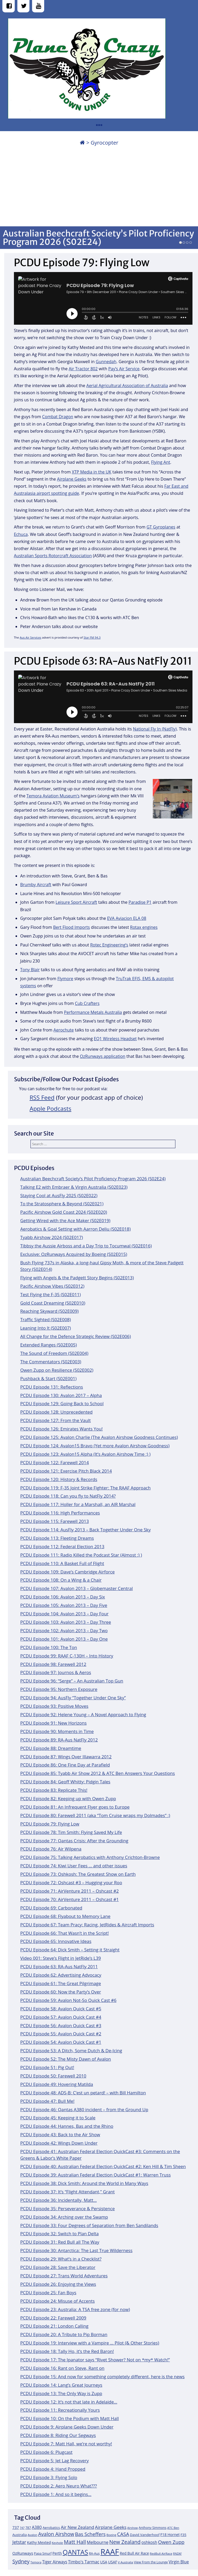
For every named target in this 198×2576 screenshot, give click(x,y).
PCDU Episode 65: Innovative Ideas (56, 1941)
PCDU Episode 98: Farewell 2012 (53, 1664)
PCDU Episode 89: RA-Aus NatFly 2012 (59, 1740)
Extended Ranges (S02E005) (48, 1345)
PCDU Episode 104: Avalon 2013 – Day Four (64, 1614)
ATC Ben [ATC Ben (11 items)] (173, 2528)
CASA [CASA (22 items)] (123, 2534)
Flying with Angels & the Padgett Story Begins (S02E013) (77, 1278)
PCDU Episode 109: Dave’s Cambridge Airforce (67, 1572)
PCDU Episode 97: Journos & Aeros (55, 1672)
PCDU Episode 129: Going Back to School (62, 1403)
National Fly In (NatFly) (155, 729)
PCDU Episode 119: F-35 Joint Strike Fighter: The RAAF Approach (85, 1488)
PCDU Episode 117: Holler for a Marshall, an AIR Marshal (77, 1504)
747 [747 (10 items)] (22, 2528)
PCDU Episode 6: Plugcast (46, 2452)
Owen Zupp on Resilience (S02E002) (56, 1370)
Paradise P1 (140, 902)
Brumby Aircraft (35, 884)
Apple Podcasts (51, 1108)
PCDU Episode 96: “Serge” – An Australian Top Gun (71, 1681)
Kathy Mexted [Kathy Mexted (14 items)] (39, 2542)
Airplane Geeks (72, 479)
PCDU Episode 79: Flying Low (49, 1824)
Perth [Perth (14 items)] (57, 2553)
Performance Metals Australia (93, 1012)
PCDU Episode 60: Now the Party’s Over (60, 1992)
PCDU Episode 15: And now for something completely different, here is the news (102, 2376)
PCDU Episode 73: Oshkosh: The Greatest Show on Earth (78, 1874)
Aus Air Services (30, 637)
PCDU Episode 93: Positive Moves (54, 1706)
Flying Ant (160, 462)
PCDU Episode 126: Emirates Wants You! (61, 1429)
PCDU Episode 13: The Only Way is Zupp (61, 2393)
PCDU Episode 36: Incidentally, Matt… (58, 2200)
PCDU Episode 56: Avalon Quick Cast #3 (60, 2025)
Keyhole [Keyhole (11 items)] (57, 2543)
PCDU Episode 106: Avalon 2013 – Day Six (62, 1597)
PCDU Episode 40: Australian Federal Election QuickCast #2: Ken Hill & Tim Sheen (103, 2166)
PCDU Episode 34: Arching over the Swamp (64, 2217)
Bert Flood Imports (71, 927)
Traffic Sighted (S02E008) (45, 1319)
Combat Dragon (57, 417)
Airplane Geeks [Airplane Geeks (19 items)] (110, 2527)
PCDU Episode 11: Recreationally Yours (60, 2410)
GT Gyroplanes (160, 527)
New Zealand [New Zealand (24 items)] (125, 2541)
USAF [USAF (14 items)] (112, 2561)
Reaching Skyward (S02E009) (49, 1311)
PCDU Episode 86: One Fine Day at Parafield (65, 1765)
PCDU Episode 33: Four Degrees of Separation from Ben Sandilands (89, 2225)
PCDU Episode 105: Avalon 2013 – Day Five (63, 1605)
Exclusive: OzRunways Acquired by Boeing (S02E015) (73, 1254)
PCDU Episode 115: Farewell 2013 (54, 1521)
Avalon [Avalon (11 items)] (32, 2535)
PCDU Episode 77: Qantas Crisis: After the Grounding (74, 1841)
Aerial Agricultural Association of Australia (127, 385)
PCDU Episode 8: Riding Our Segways (58, 2435)
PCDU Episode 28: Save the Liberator (57, 2267)
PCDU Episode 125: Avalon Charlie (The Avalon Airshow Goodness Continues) (99, 1437)
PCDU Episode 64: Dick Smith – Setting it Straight (70, 1950)
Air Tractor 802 (83, 369)
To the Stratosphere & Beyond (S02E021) (61, 1204)
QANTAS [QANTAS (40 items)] (75, 2552)
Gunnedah (106, 361)
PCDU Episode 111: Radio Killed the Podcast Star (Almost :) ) (81, 1555)
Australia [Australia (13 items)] (19, 2534)
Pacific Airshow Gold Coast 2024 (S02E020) (63, 1212)
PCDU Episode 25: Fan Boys (48, 2292)
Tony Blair (30, 970)
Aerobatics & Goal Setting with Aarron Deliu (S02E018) (75, 1229)
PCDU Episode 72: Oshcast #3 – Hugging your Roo (71, 1882)
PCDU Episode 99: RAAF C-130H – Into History (66, 1656)
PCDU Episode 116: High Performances (60, 1513)
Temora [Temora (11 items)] (35, 2562)
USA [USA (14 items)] (103, 2561)
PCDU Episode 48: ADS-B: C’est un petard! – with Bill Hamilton (83, 2093)
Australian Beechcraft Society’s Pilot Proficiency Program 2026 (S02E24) (98, 237)
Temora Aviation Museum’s (53, 796)
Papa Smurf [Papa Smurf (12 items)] (43, 2553)
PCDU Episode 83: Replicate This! (53, 1790)
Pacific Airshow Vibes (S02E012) (52, 1286)
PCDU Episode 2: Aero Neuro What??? (58, 2486)
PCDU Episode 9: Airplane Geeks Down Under (67, 2427)
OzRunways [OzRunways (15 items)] (22, 2553)
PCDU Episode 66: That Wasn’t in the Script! (64, 1933)
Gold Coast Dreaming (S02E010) (52, 1303)
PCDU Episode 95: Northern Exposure (58, 1689)
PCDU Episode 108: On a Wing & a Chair (60, 1580)
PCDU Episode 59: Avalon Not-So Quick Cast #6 (68, 2000)
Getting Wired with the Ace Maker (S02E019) (65, 1220)
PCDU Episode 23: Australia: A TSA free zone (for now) (75, 2309)
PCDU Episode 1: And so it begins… (56, 2494)
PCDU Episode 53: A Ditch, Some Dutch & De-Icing (71, 2050)
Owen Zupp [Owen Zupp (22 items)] (171, 2542)
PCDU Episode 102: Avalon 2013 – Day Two (64, 1630)
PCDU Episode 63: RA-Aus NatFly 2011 (59, 1966)
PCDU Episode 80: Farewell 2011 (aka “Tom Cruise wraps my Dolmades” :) (95, 1815)
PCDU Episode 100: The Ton (48, 1647)
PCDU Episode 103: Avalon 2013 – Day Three (65, 1622)
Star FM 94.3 (92, 637)
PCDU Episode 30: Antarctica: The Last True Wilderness (76, 2250)
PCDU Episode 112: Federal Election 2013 (62, 1546)
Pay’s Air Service (124, 369)
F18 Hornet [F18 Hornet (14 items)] (170, 2534)
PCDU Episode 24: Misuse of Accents (57, 2301)
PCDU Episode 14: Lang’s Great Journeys (61, 2385)
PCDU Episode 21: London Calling (54, 2326)
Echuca (21, 534)
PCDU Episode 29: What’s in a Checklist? (60, 2259)
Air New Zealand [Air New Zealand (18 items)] (77, 2527)
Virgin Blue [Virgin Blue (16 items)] (179, 2562)
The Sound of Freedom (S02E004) (54, 1353)
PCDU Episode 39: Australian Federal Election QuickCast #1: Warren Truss (95, 2175)
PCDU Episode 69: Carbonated (51, 1908)
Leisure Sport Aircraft (76, 902)
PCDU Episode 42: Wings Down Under (59, 2143)
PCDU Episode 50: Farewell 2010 (53, 2076)
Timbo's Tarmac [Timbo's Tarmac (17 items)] (83, 2562)
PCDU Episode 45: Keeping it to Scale (57, 2118)
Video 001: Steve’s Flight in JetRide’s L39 (60, 1958)
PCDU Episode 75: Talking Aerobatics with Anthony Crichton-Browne (90, 1857)
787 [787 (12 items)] (28, 2527)
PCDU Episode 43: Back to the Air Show (60, 2134)
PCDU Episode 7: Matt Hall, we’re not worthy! (66, 2444)
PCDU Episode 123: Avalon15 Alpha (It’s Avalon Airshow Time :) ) (85, 1454)
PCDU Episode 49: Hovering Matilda (56, 2084)
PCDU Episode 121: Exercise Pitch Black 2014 (66, 1471)
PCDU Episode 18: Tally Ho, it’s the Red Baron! (67, 2351)
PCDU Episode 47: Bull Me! (47, 2101)
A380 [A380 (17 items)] (37, 2527)
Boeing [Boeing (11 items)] (111, 2535)
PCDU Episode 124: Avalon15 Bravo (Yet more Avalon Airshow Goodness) (95, 1446)
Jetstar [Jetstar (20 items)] (19, 2542)
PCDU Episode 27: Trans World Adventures (64, 2276)
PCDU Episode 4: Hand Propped (52, 2469)
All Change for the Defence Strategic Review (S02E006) (75, 1336)
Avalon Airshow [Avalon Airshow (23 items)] (56, 2534)
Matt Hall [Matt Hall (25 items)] (75, 2541)
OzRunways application (102, 1056)
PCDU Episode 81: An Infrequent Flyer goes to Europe (75, 1807)
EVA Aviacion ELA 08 (126, 918)
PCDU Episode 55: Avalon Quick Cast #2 (60, 2034)
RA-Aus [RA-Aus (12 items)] (94, 2553)
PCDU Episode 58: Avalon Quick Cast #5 (60, 2009)
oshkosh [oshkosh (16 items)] (149, 2542)
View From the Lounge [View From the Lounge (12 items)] (151, 2562)
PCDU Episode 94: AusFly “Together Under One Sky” (73, 1698)
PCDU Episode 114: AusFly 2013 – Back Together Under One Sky (85, 1530)
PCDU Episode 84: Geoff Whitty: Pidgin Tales (65, 1782)
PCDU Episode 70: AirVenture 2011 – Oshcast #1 (69, 1899)
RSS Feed (42, 1097)
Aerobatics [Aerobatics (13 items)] (51, 2527)
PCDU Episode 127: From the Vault (55, 1420)
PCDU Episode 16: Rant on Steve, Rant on (62, 2368)
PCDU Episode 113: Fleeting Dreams (57, 1538)
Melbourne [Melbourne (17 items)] (98, 2542)
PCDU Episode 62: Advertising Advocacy (60, 1975)
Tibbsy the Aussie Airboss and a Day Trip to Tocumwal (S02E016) (86, 1246)
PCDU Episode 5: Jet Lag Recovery (54, 2460)
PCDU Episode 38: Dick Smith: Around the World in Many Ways (84, 2183)
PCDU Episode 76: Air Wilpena (51, 1849)
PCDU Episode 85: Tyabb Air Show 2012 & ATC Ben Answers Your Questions (97, 1773)
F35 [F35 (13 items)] (183, 2534)
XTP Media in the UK (91, 472)
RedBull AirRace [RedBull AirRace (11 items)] (161, 2553)
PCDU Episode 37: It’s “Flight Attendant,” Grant (67, 2192)
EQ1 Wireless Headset (115, 1039)
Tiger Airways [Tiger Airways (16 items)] (54, 2562)
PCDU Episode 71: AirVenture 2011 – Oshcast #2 (69, 1891)
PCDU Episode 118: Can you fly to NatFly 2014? (68, 1496)
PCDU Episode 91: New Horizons (53, 1723)
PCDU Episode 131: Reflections (51, 1387)
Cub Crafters (87, 1003)
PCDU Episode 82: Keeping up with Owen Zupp (68, 1798)
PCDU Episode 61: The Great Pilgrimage (60, 1983)
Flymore (65, 978)
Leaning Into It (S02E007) (45, 1328)
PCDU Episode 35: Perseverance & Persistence (67, 2208)
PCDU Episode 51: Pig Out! (47, 2067)
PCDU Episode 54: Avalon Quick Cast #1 (60, 2042)
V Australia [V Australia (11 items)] (125, 2562)
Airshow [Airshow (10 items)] (132, 2528)
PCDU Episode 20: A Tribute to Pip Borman (63, 2334)
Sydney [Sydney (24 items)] (20, 2561)
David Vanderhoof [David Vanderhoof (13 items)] (145, 2534)
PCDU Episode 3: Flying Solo (48, 2477)
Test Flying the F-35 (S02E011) (50, 1294)
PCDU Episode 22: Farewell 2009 (53, 2318)
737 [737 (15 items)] (15, 2527)
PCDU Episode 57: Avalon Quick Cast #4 (60, 2017)
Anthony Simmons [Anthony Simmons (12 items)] (152, 2527)
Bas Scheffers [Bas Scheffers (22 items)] (90, 2534)
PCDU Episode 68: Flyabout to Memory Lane (65, 1916)
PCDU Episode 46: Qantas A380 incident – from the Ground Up (84, 2109)
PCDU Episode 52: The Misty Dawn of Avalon (65, 2059)
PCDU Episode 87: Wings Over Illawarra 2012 (66, 1757)
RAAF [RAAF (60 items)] (109, 2552)
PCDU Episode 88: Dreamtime (50, 1748)
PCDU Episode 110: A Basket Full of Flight (62, 1563)
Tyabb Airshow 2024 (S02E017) (51, 1237)
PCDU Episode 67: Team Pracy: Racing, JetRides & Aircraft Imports (87, 1925)
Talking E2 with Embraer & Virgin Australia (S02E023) (74, 1187)
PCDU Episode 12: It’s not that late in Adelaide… (68, 2402)
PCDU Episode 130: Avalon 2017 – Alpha (61, 1395)
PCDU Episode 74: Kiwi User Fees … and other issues (73, 1866)
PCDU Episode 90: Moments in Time (57, 1731)
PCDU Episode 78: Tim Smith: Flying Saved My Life (71, 1832)
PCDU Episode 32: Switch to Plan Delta (59, 2233)
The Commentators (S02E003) (50, 1362)
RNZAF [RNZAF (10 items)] (177, 2553)
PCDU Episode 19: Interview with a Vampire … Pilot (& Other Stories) (89, 2343)
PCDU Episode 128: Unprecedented (56, 1412)
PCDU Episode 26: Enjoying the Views (58, 2284)
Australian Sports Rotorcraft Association (53, 556)
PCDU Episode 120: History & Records (58, 1479)
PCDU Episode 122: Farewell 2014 (54, 1462)
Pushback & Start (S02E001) (48, 1378)
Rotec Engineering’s (109, 945)
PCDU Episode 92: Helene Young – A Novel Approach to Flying (83, 1714)
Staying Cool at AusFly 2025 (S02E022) (59, 1195)
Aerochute (63, 1030)
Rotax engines (144, 927)
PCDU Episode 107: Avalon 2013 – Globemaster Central (76, 1588)
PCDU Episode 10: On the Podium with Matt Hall (69, 2418)
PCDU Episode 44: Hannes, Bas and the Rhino (66, 2126)
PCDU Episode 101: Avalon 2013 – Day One (64, 1639)
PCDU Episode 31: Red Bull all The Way (59, 2242)
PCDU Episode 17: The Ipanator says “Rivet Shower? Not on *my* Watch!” (95, 2360)
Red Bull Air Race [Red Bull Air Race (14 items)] (134, 2553)
